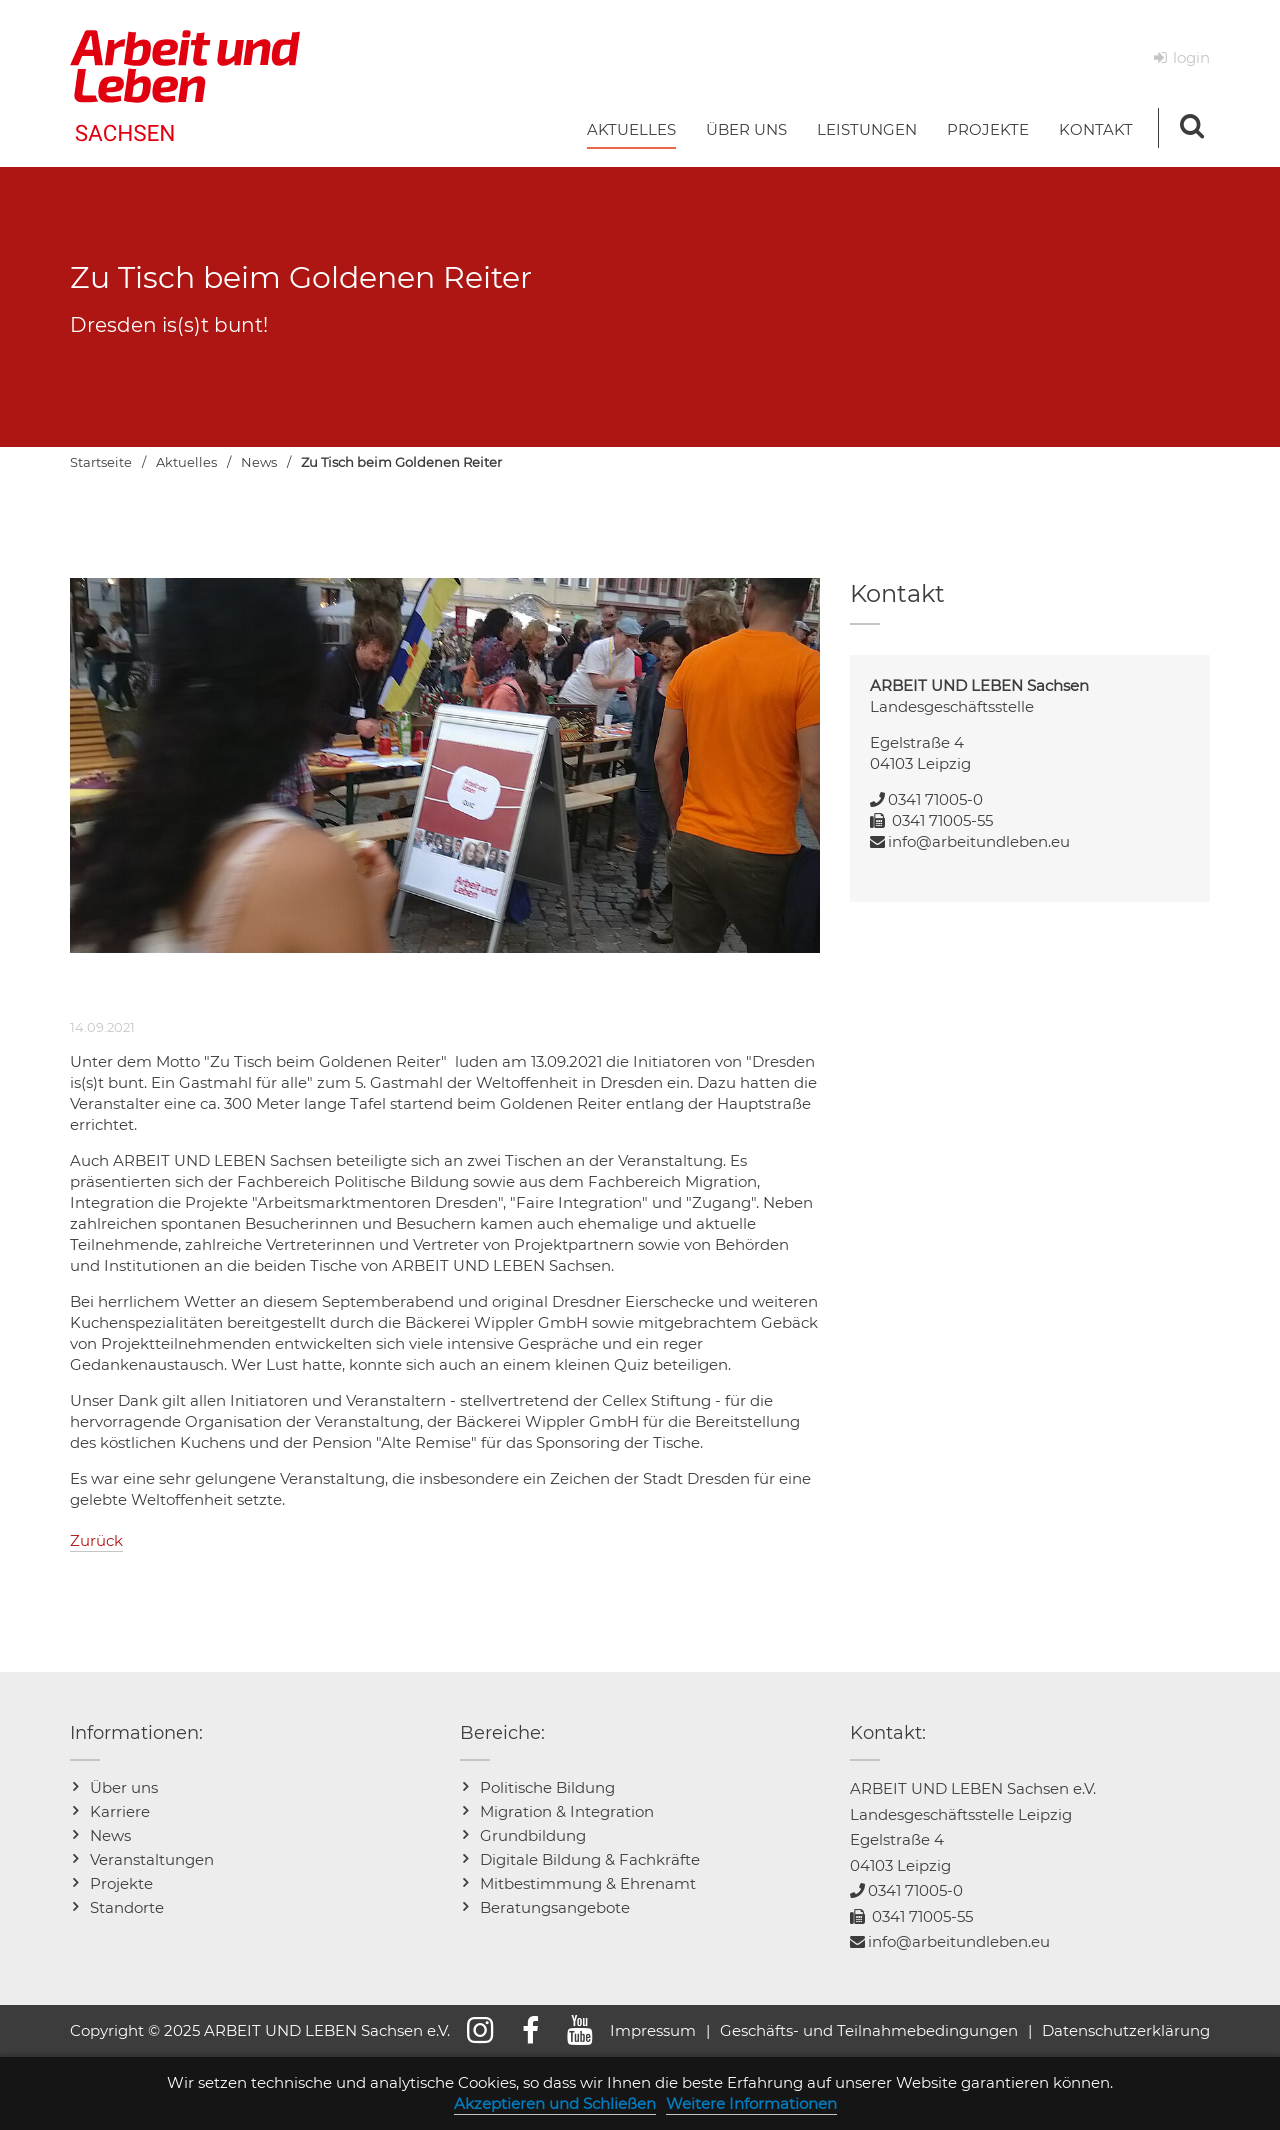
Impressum (653, 2030)
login (1191, 57)
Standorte (127, 1907)
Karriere (120, 1811)
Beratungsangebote (555, 1907)
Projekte (121, 1883)
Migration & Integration (567, 1811)
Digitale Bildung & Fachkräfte (590, 1859)
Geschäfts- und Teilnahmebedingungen (869, 2030)
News (259, 462)
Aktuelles (186, 462)
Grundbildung (533, 1835)
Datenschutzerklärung (1126, 2030)
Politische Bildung (547, 1787)
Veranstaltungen (152, 1859)
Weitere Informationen (751, 2103)
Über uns (124, 1787)
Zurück (96, 1540)
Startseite (101, 462)
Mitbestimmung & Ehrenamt (588, 1883)
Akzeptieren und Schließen (555, 2103)
